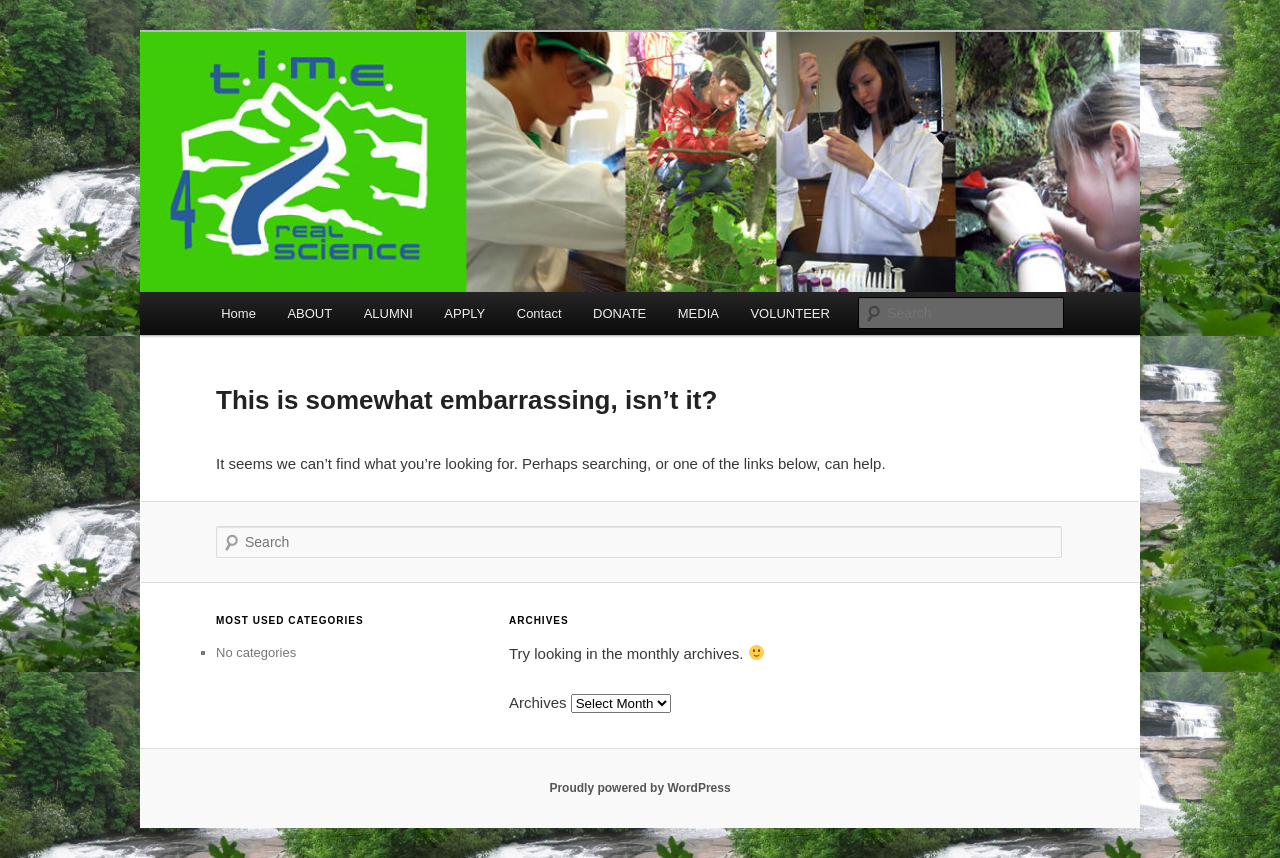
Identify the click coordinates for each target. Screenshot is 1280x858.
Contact (539, 313)
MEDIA (698, 313)
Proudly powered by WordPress (639, 788)
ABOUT (309, 313)
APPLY (464, 313)
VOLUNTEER (789, 313)
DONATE (619, 313)
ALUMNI (388, 313)
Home (238, 313)
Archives (538, 702)
